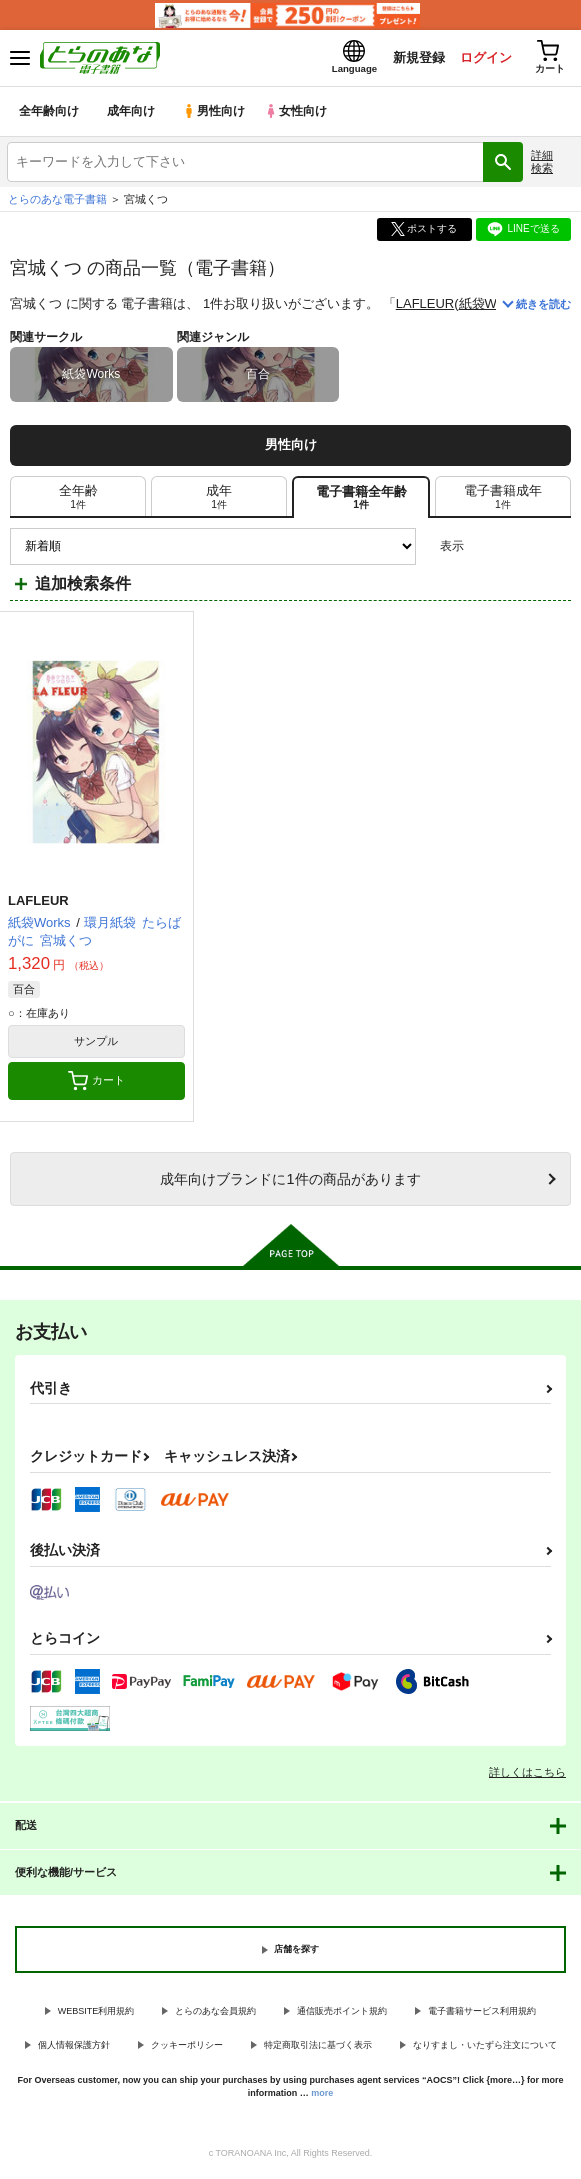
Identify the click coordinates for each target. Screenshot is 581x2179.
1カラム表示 (555, 549)
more (322, 2096)
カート (96, 1084)
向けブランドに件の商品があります (290, 1182)
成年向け (132, 114)
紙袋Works (490, 307)
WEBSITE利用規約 (96, 2014)
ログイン (482, 58)
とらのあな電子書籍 (57, 202)
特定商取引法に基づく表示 (318, 2049)
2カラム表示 (521, 549)
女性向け (300, 114)
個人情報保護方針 (74, 2049)
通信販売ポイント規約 (342, 2014)
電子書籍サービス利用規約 (482, 2014)
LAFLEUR (425, 307)
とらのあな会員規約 (215, 2014)
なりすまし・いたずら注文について (485, 2049)
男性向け (215, 114)
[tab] (78, 500)
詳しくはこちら (527, 1775)
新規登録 (414, 58)
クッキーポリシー (187, 2049)
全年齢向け (49, 114)
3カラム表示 (486, 549)
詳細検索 (542, 164)
